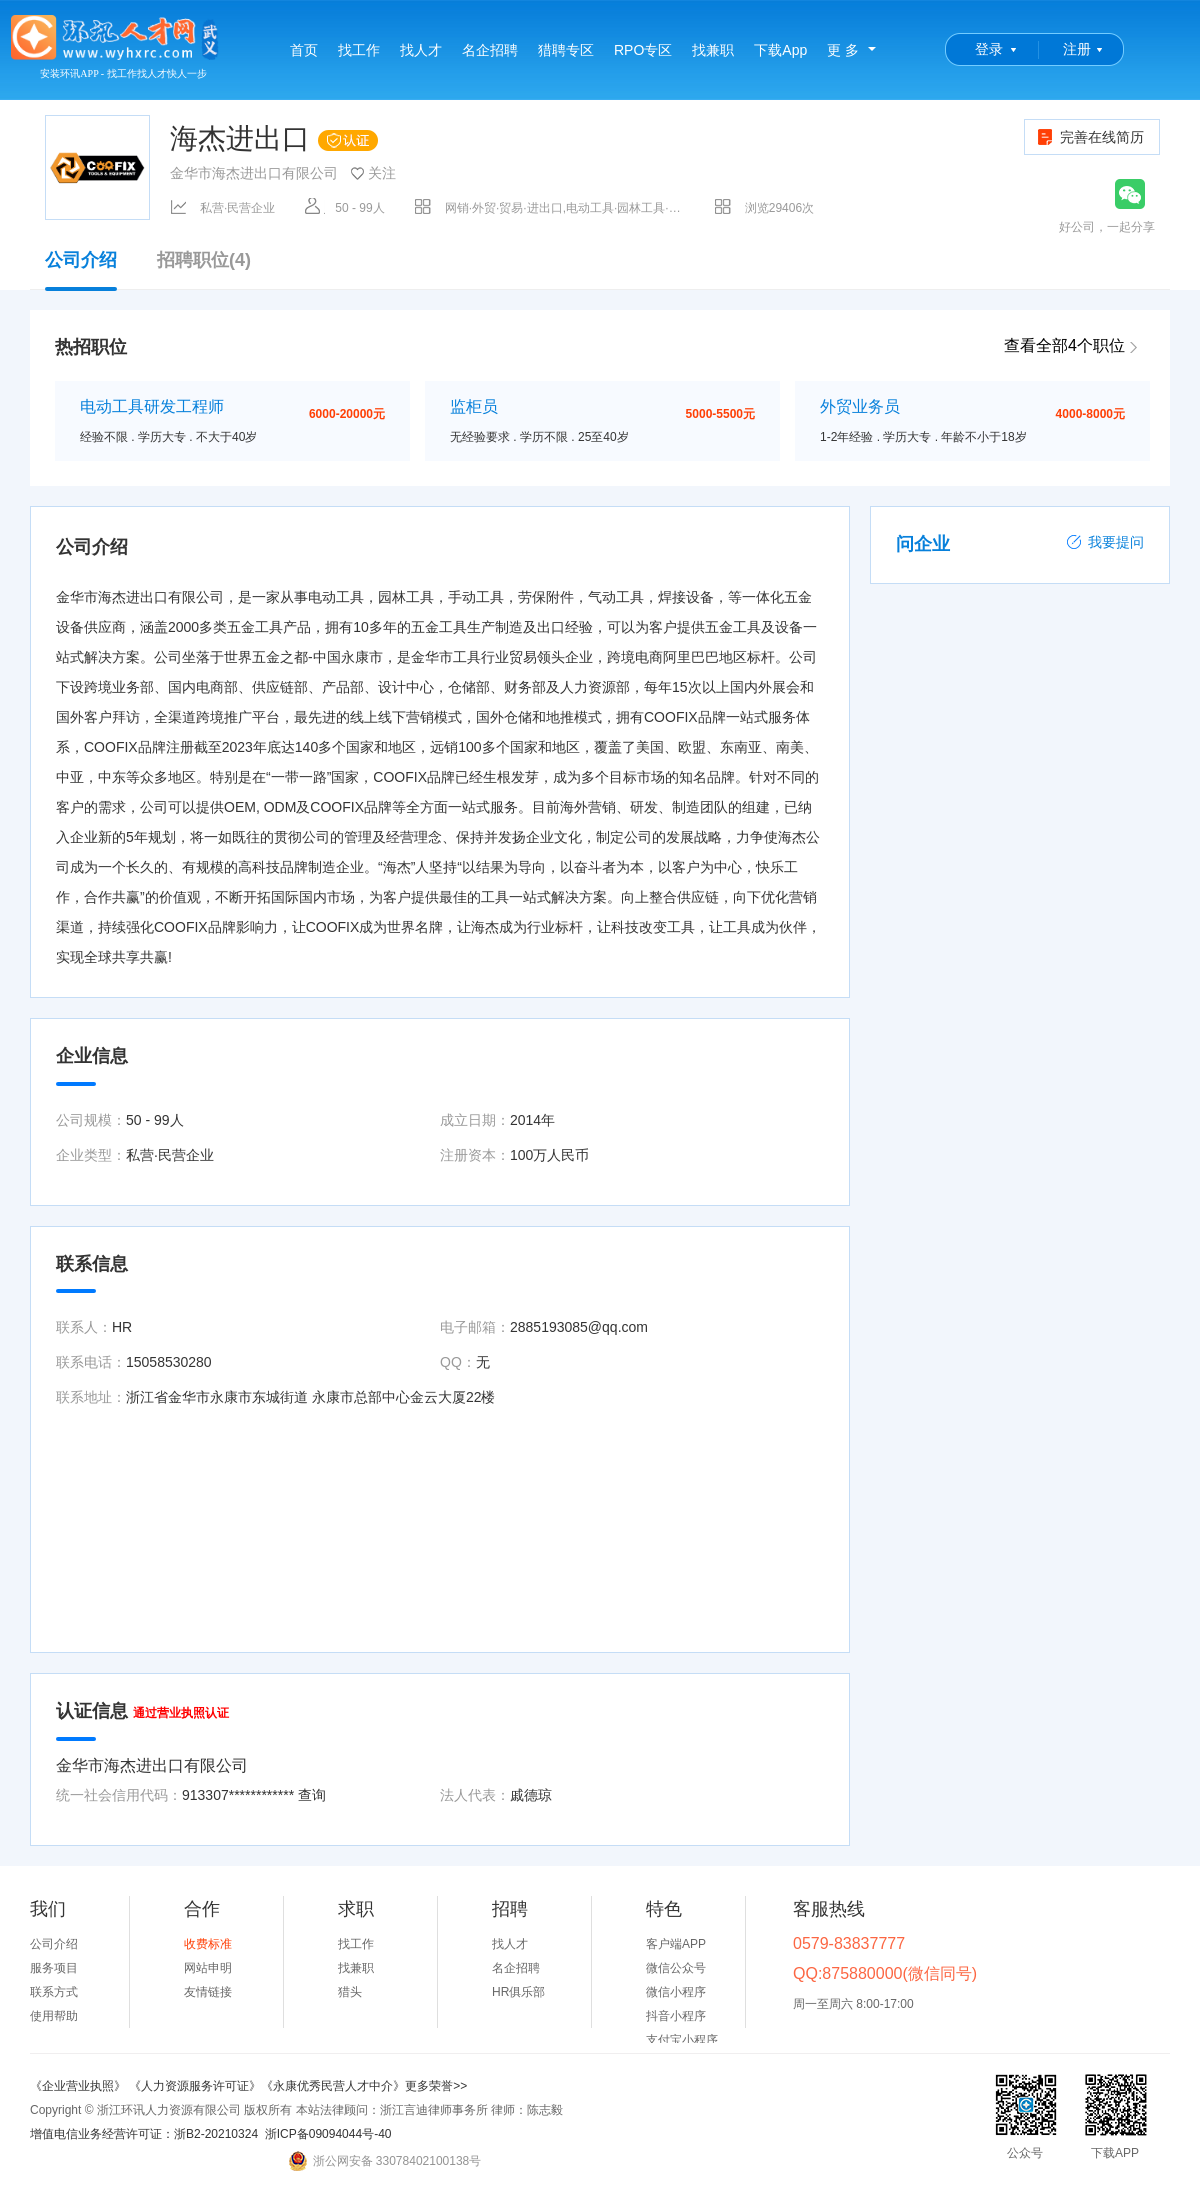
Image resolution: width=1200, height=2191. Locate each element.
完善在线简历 (1089, 137)
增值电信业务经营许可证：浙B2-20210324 (144, 2134)
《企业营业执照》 (79, 2086)
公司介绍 (81, 270)
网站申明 (208, 1968)
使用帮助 (54, 2016)
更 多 (843, 50)
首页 (304, 50)
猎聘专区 (566, 50)
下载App (780, 50)
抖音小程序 (676, 2016)
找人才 (421, 50)
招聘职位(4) (204, 260)
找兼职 (713, 50)
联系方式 (54, 1992)
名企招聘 (490, 50)
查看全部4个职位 (1064, 345)
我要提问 (1105, 542)
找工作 (359, 50)
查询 (312, 1795)
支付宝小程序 (682, 2040)
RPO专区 (643, 50)
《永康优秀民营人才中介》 (333, 2086)
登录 (989, 49)
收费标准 (208, 1944)
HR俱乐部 (518, 1992)
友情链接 (208, 1992)
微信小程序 (676, 1992)
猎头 (350, 1992)
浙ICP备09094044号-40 (328, 2134)
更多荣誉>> (436, 2086)
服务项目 (54, 1968)
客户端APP (676, 1944)
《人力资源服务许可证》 (195, 2086)
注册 (1077, 49)
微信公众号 (676, 1968)
